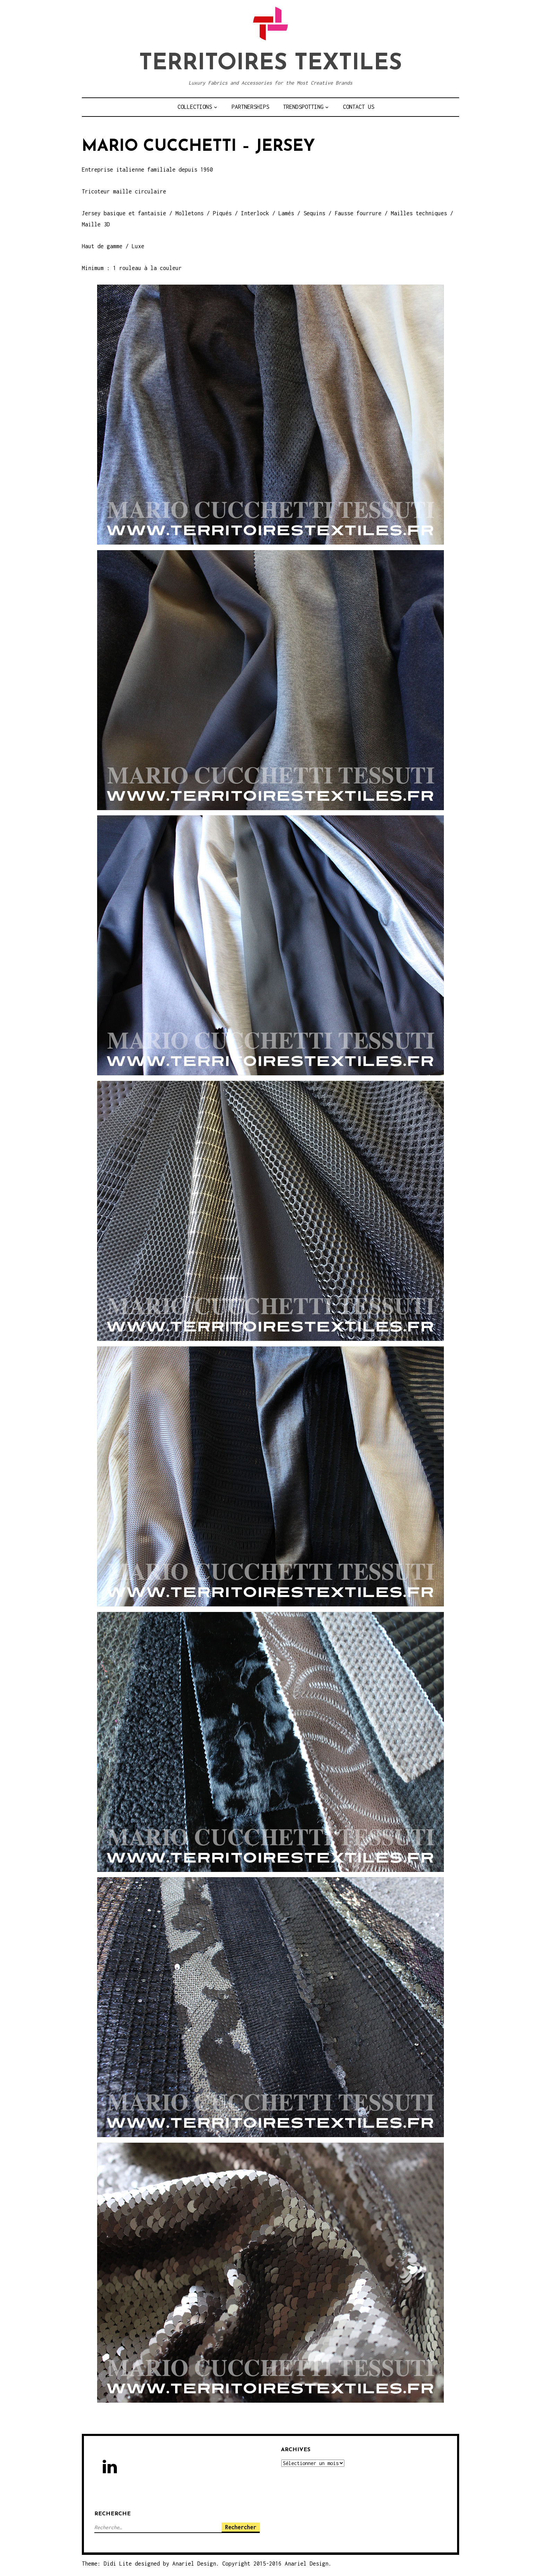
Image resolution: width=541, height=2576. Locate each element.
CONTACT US (358, 107)
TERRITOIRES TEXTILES (270, 63)
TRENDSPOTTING (303, 107)
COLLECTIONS (195, 107)
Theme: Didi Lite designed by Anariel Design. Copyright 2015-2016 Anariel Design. (207, 2563)
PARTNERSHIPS (250, 107)
